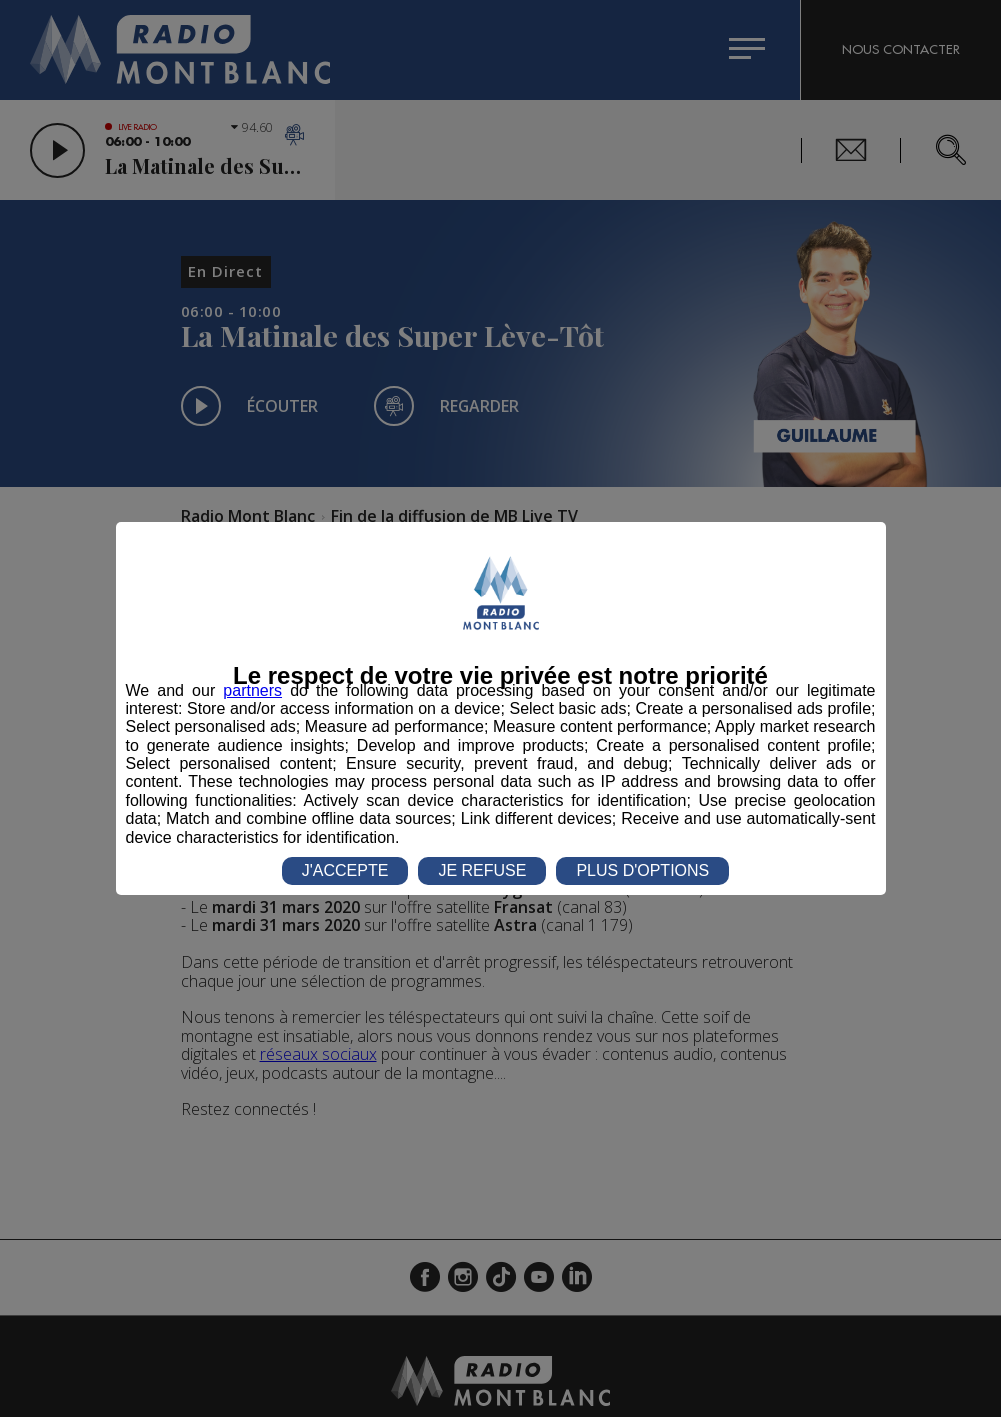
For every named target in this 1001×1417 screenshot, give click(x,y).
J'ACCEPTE (345, 870)
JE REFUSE (482, 870)
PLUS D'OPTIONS (642, 870)
